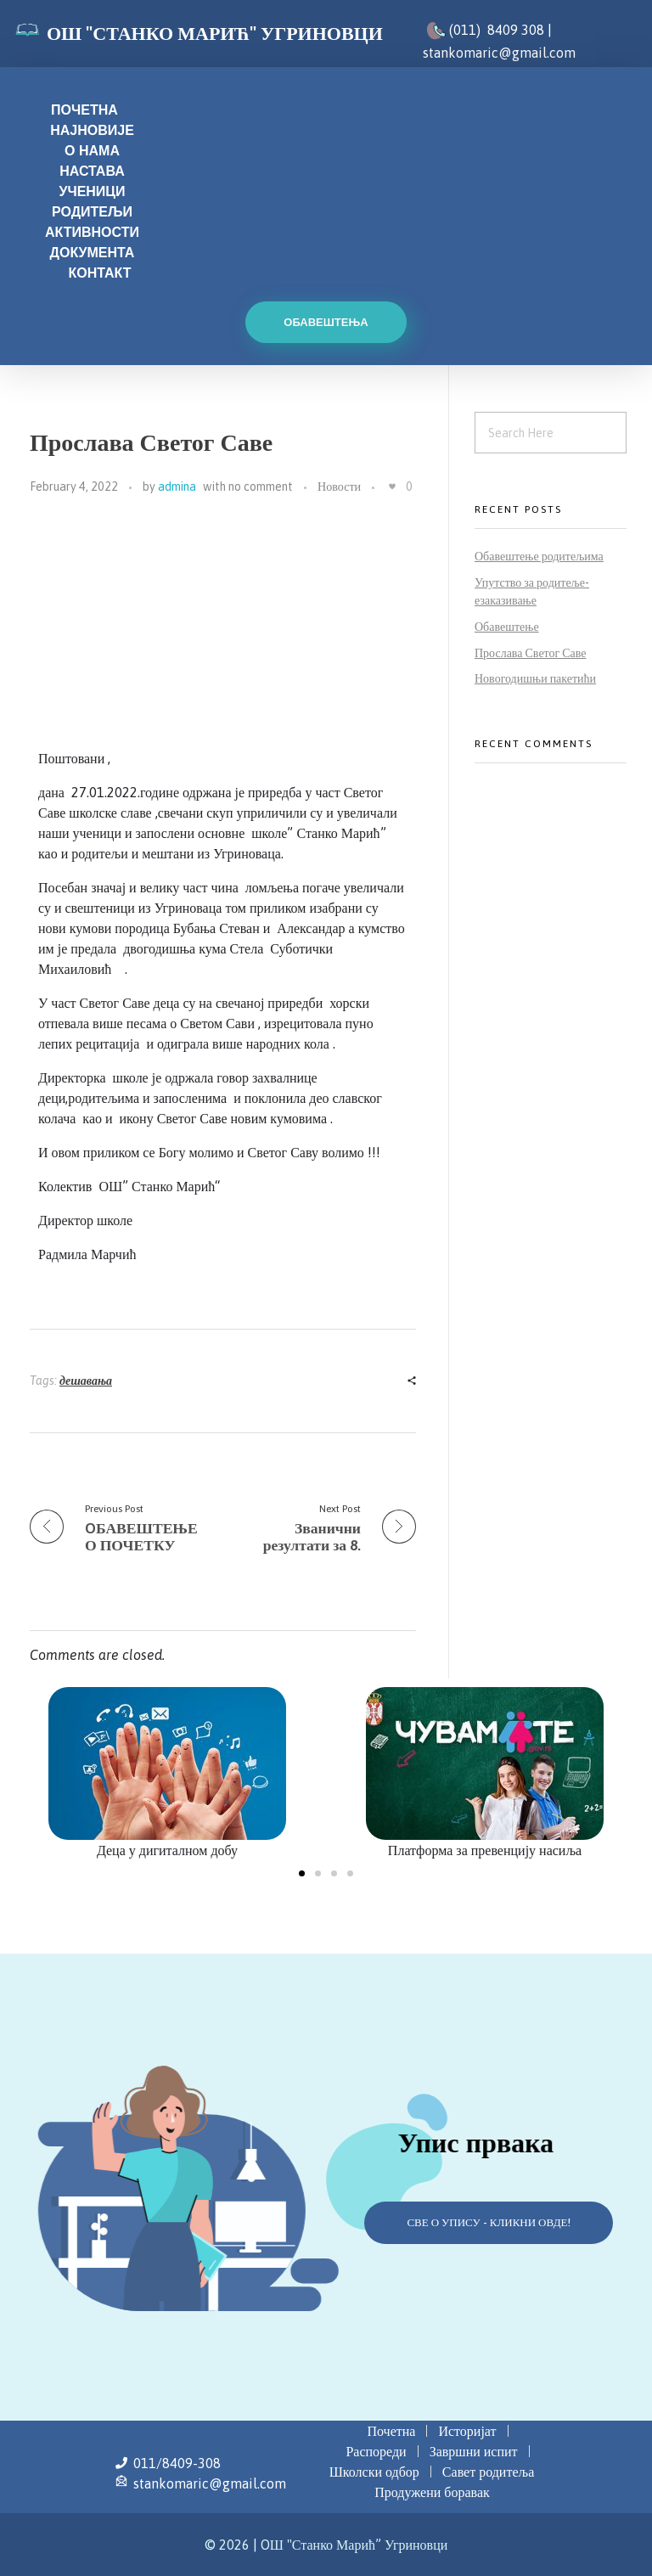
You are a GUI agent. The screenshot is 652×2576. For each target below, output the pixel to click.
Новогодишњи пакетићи (535, 678)
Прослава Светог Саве (531, 653)
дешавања (85, 1380)
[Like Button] (392, 486)
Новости (339, 486)
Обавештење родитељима (539, 556)
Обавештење (507, 626)
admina (177, 486)
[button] (302, 1873)
